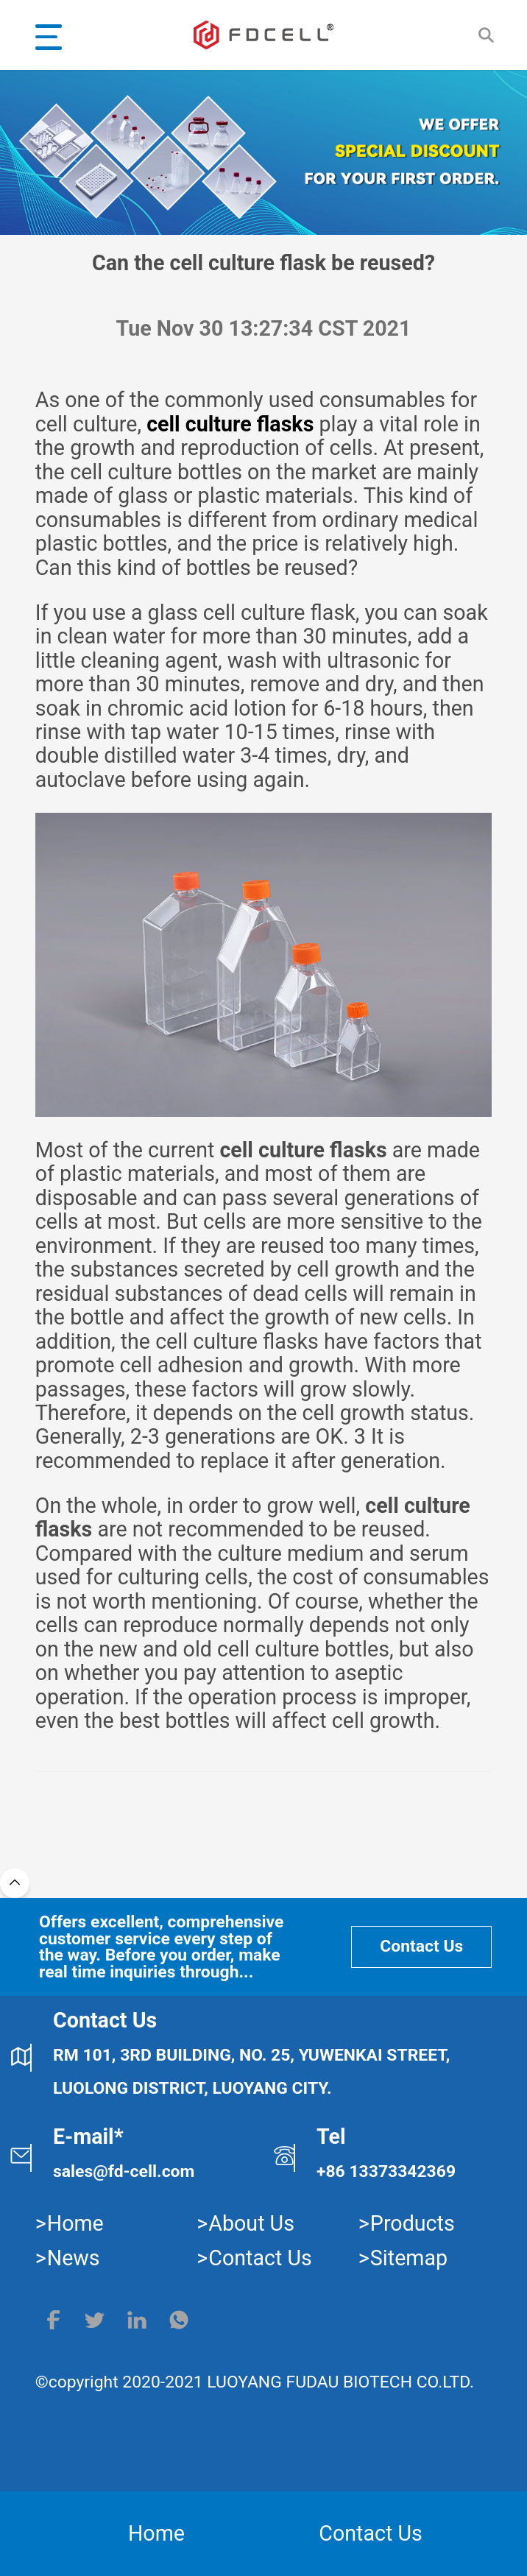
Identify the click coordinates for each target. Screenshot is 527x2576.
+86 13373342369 (386, 2171)
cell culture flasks (230, 424)
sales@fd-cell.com (123, 2171)
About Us (251, 2223)
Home (75, 2223)
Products (412, 2223)
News (73, 2257)
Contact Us (421, 1946)
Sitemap (409, 2257)
